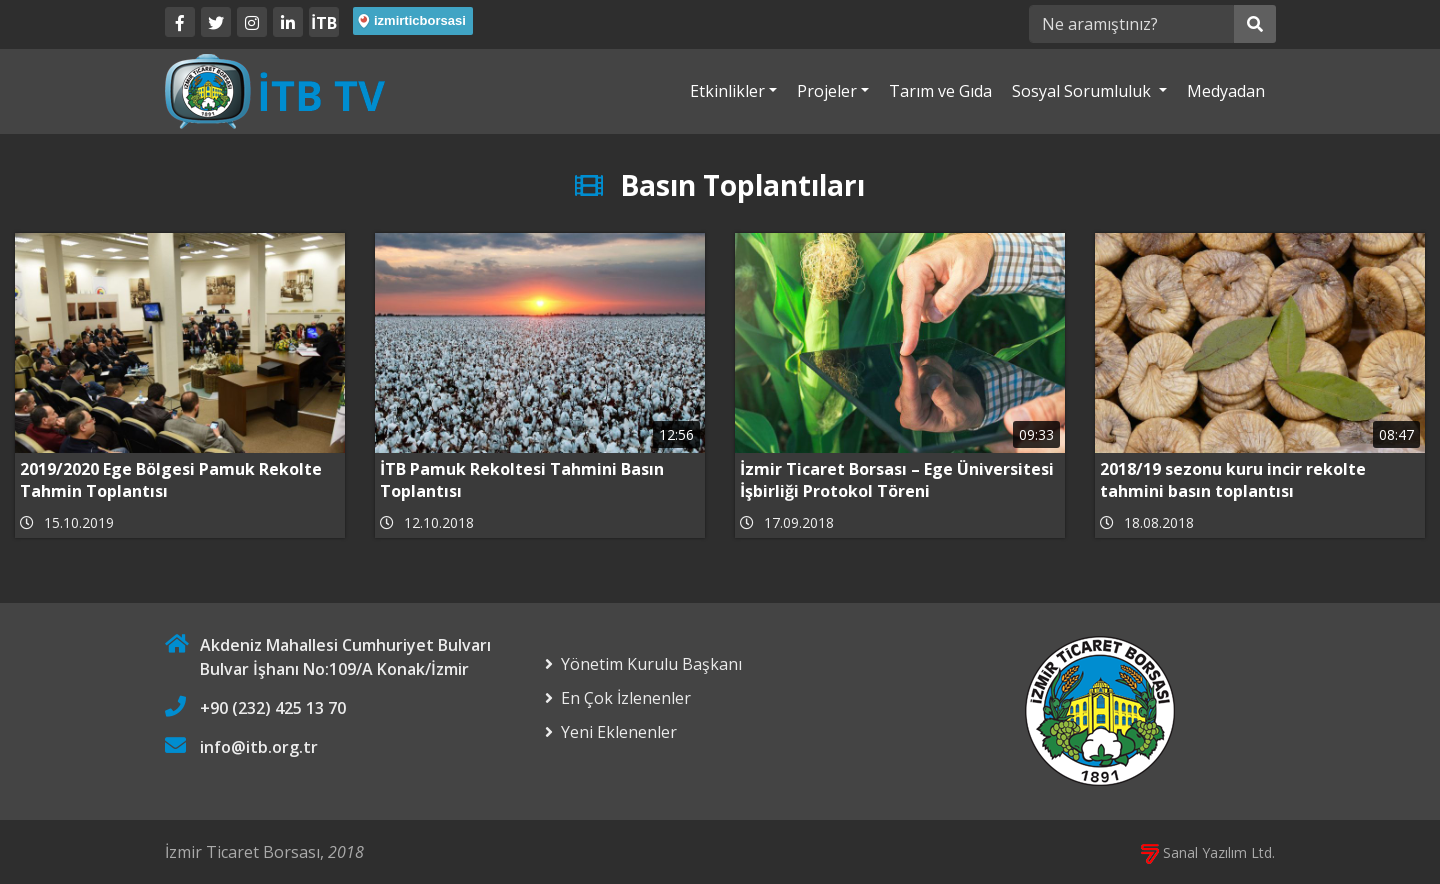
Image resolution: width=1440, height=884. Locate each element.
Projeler (827, 91)
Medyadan (1226, 91)
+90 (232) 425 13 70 (273, 708)
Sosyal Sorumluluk (1083, 91)
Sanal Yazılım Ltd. (1208, 852)
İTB (324, 23)
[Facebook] (180, 22)
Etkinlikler (727, 91)
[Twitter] (216, 22)
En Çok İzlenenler (626, 698)
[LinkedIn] (288, 22)
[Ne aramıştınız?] (1131, 24)
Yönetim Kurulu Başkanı (651, 664)
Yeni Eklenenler (619, 732)
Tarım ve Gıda (940, 91)
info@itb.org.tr (259, 747)
